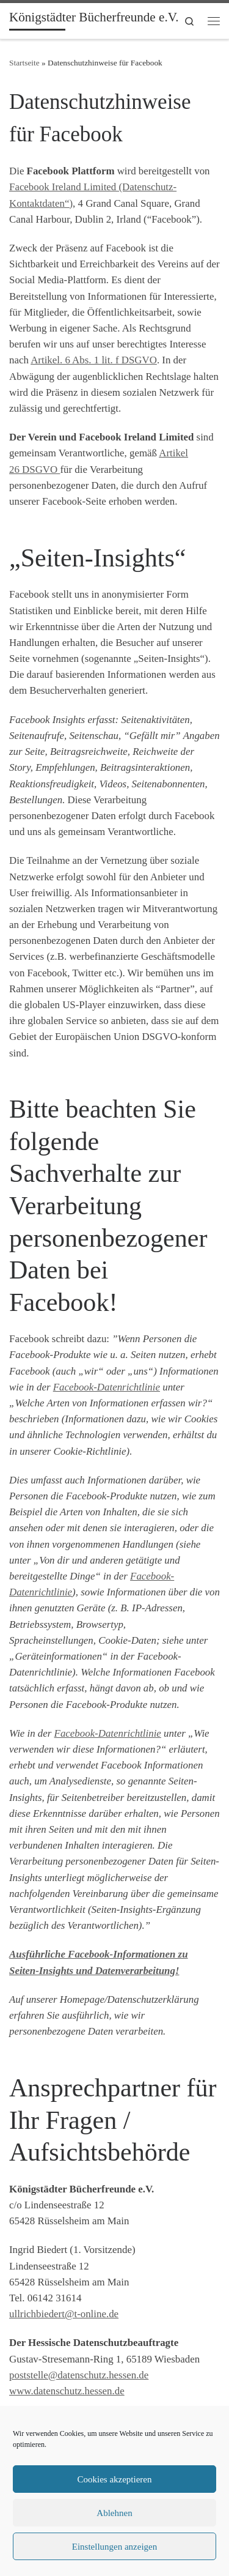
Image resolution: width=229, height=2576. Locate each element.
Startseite (24, 62)
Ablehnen (114, 2513)
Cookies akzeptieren (114, 2479)
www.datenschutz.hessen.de (67, 2391)
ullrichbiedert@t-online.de (63, 2314)
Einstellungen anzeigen (115, 2547)
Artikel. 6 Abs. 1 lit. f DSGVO (94, 360)
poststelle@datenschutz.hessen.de (78, 2375)
